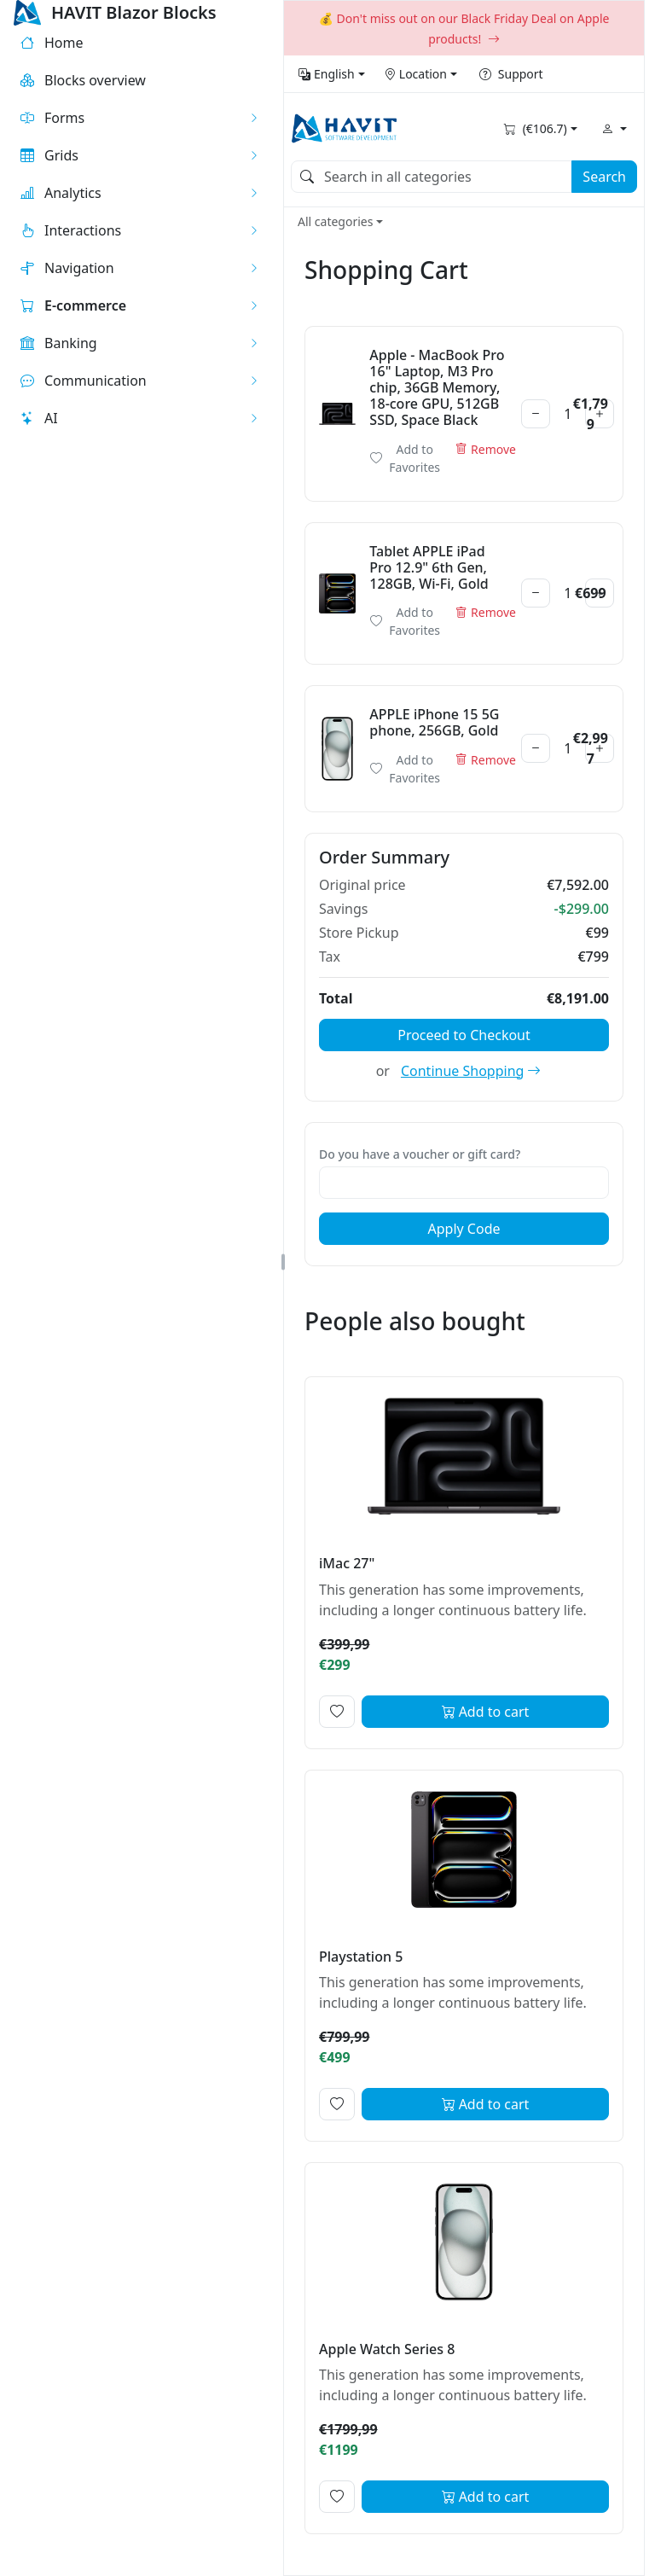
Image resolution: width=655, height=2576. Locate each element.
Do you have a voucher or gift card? (419, 1154)
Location (415, 74)
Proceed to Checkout (463, 1035)
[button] (140, 118)
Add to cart (486, 1711)
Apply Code (463, 1228)
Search (604, 176)
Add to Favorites (405, 458)
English (327, 74)
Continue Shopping (471, 1071)
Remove (485, 449)
